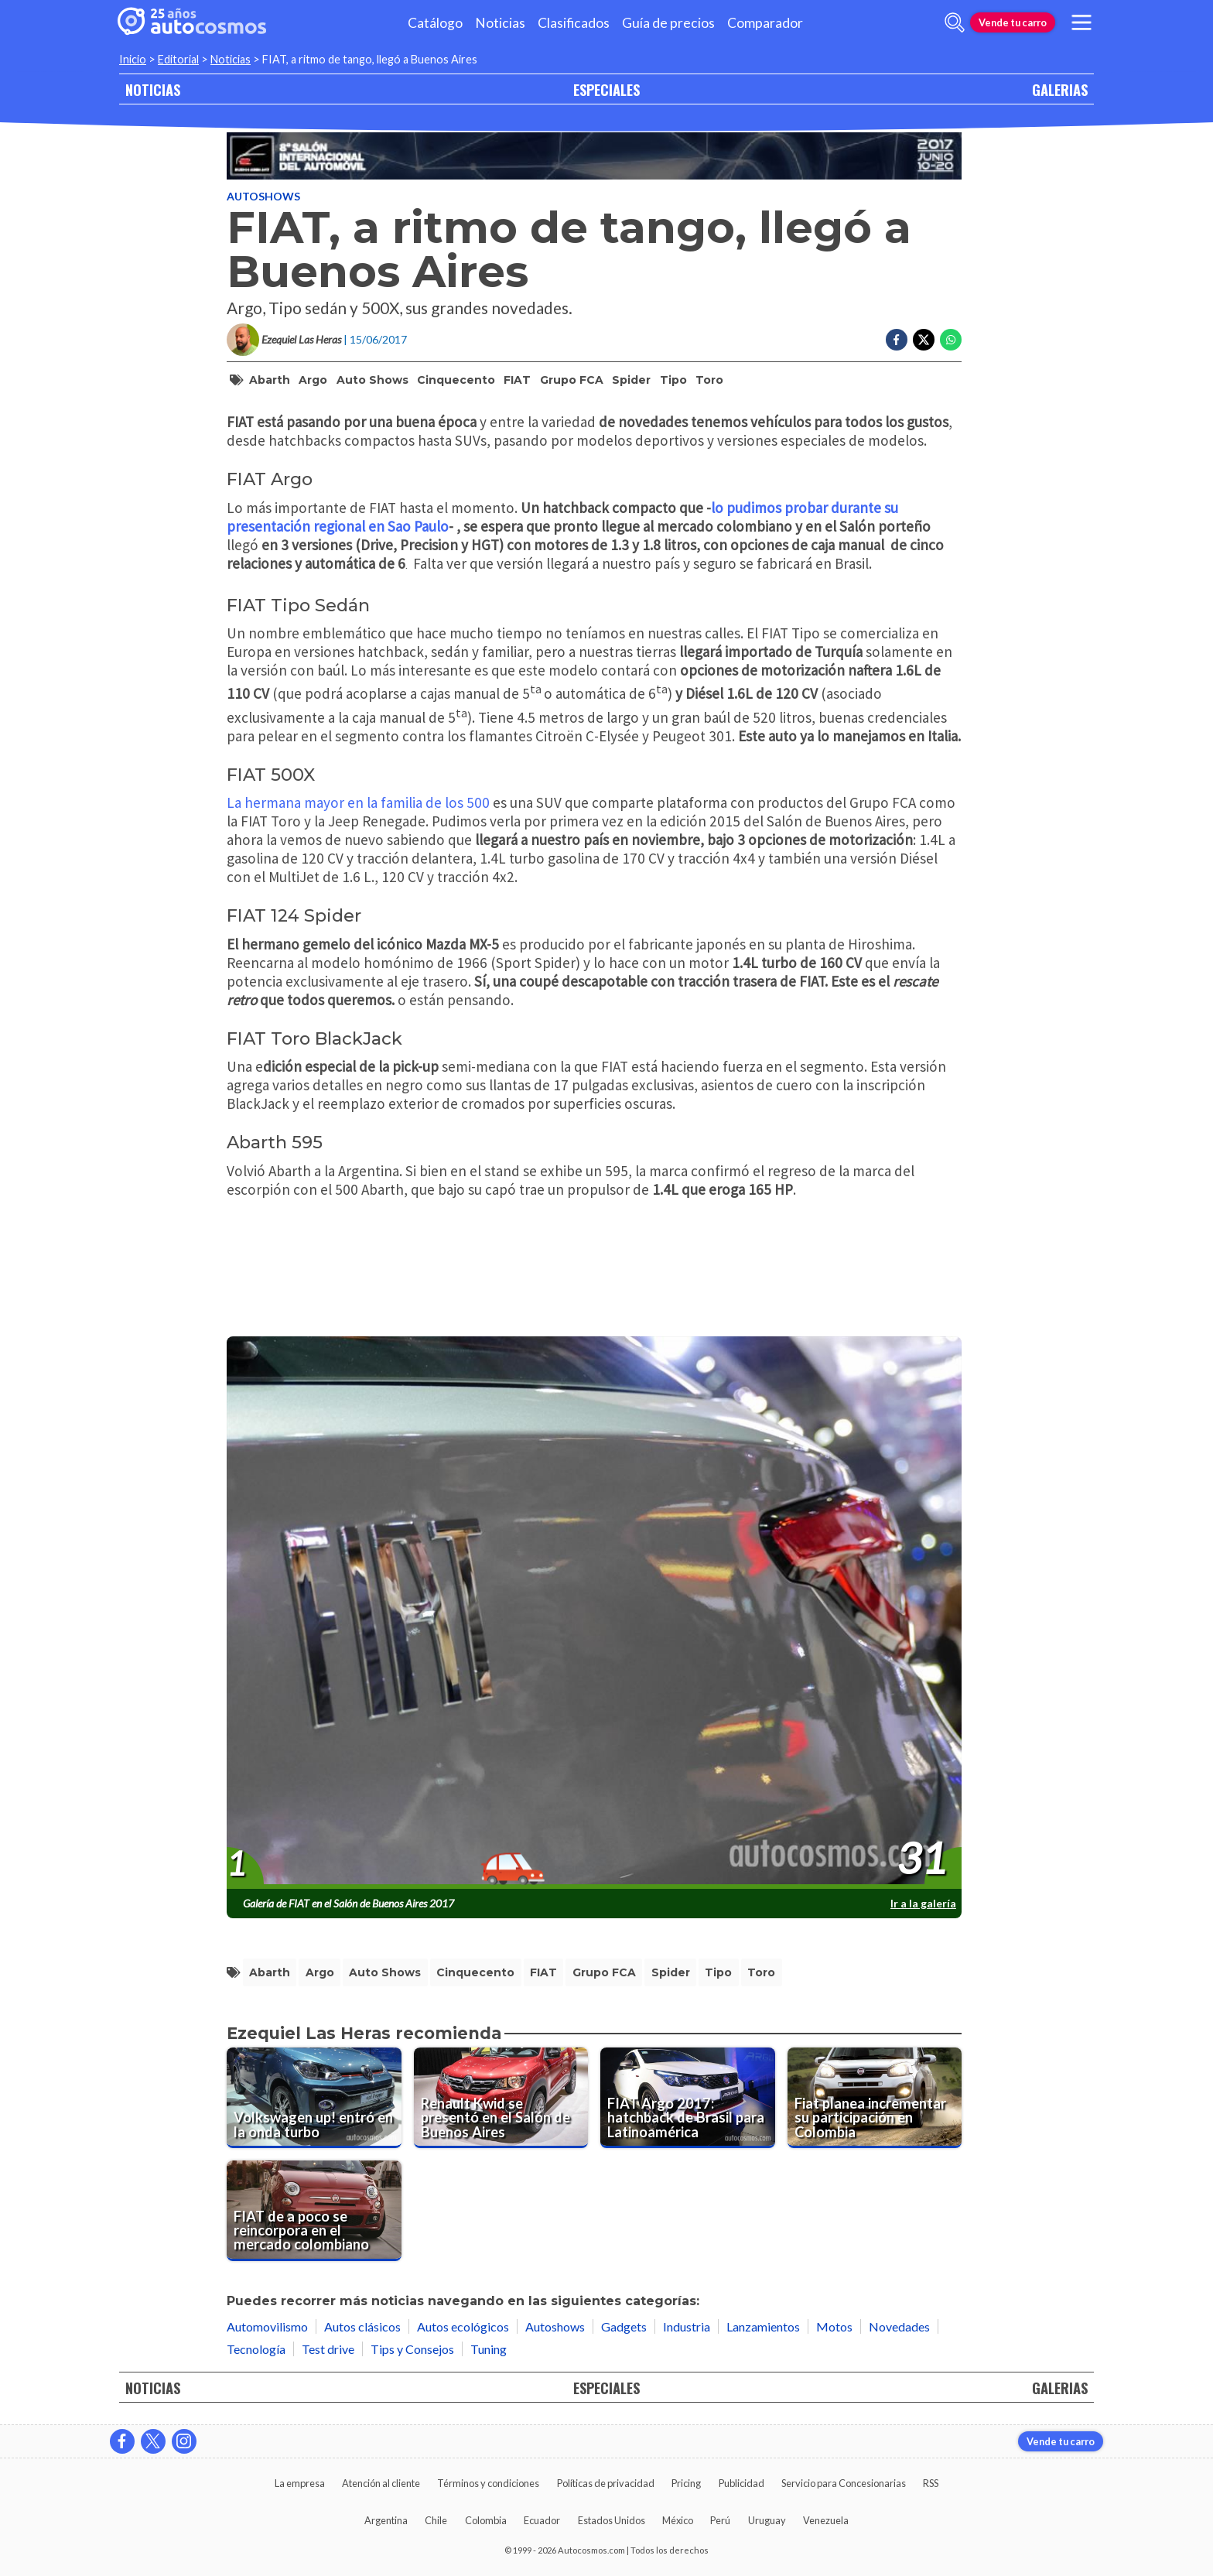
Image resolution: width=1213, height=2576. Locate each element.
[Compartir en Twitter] (924, 340)
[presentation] (594, 1613)
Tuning (488, 2349)
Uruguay (767, 2520)
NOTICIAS (152, 89)
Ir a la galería (923, 1903)
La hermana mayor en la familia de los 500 (358, 802)
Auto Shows (372, 380)
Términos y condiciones (488, 2483)
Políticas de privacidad (605, 2483)
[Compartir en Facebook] (896, 340)
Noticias (500, 23)
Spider (631, 380)
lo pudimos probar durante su (804, 507)
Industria (686, 2326)
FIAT (517, 380)
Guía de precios (668, 23)
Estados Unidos (611, 2520)
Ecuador (542, 2520)
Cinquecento (456, 380)
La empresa (300, 2483)
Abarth (269, 380)
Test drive (328, 2349)
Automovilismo (267, 2326)
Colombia (486, 2520)
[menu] (1081, 22)
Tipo (673, 380)
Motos (834, 2326)
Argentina (386, 2520)
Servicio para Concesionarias (843, 2483)
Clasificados (574, 23)
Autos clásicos (362, 2326)
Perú (720, 2520)
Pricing (686, 2483)
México (677, 2520)
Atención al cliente (381, 2483)
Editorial (178, 59)
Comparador (765, 23)
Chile (436, 2520)
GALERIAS (1060, 89)
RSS (930, 2483)
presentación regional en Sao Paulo (338, 526)
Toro (709, 380)
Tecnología (256, 2349)
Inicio (132, 59)
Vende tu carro (1013, 22)
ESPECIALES (606, 89)
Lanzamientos (763, 2326)
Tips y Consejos (412, 2349)
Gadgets (624, 2326)
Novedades (899, 2326)
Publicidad (741, 2483)
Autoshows (263, 196)
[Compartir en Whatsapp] (951, 340)
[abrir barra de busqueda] (954, 22)
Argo (313, 380)
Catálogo (435, 23)
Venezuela (826, 2520)
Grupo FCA (571, 380)
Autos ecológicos (463, 2326)
